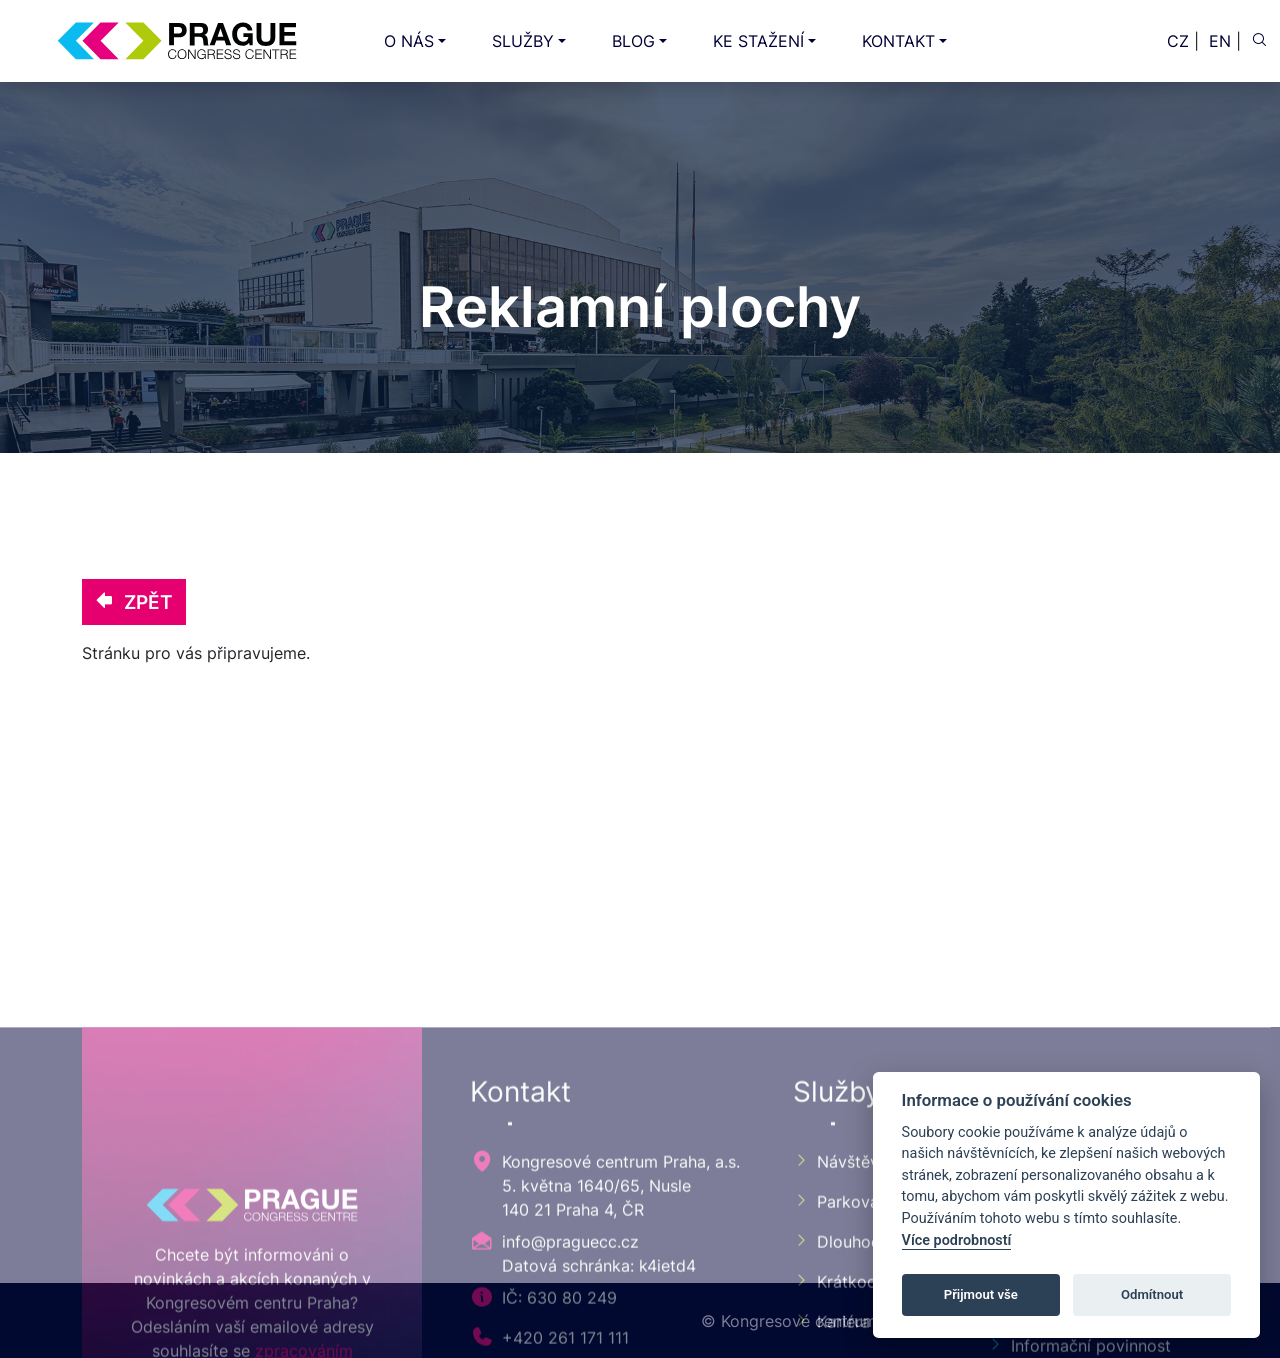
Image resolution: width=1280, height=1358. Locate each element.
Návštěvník (847, 1324)
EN (1220, 41)
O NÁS (409, 41)
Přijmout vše (981, 1294)
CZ (1178, 41)
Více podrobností (957, 1240)
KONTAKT (898, 41)
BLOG (633, 41)
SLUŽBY (523, 41)
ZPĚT (134, 602)
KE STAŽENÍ (758, 41)
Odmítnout (1152, 1294)
